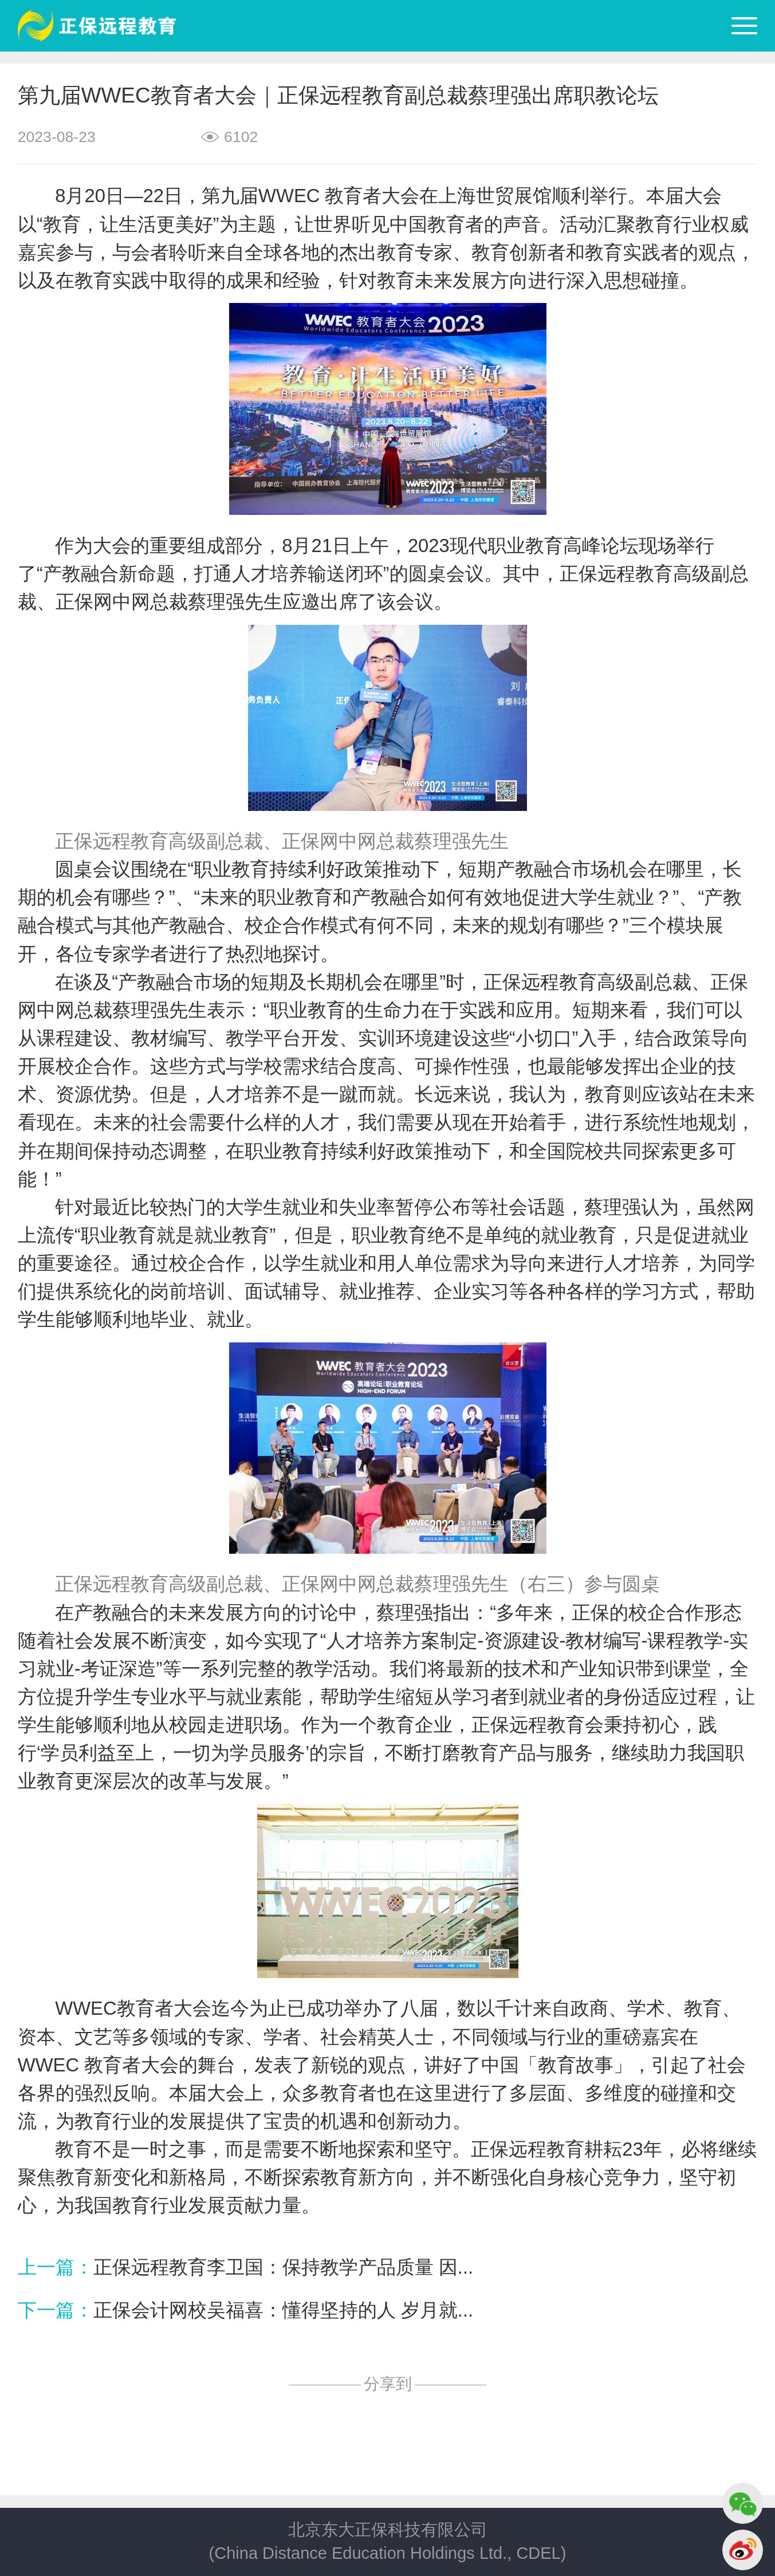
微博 (742, 2550)
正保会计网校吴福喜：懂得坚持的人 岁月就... (283, 2310)
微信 (742, 2503)
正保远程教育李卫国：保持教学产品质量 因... (283, 2267)
